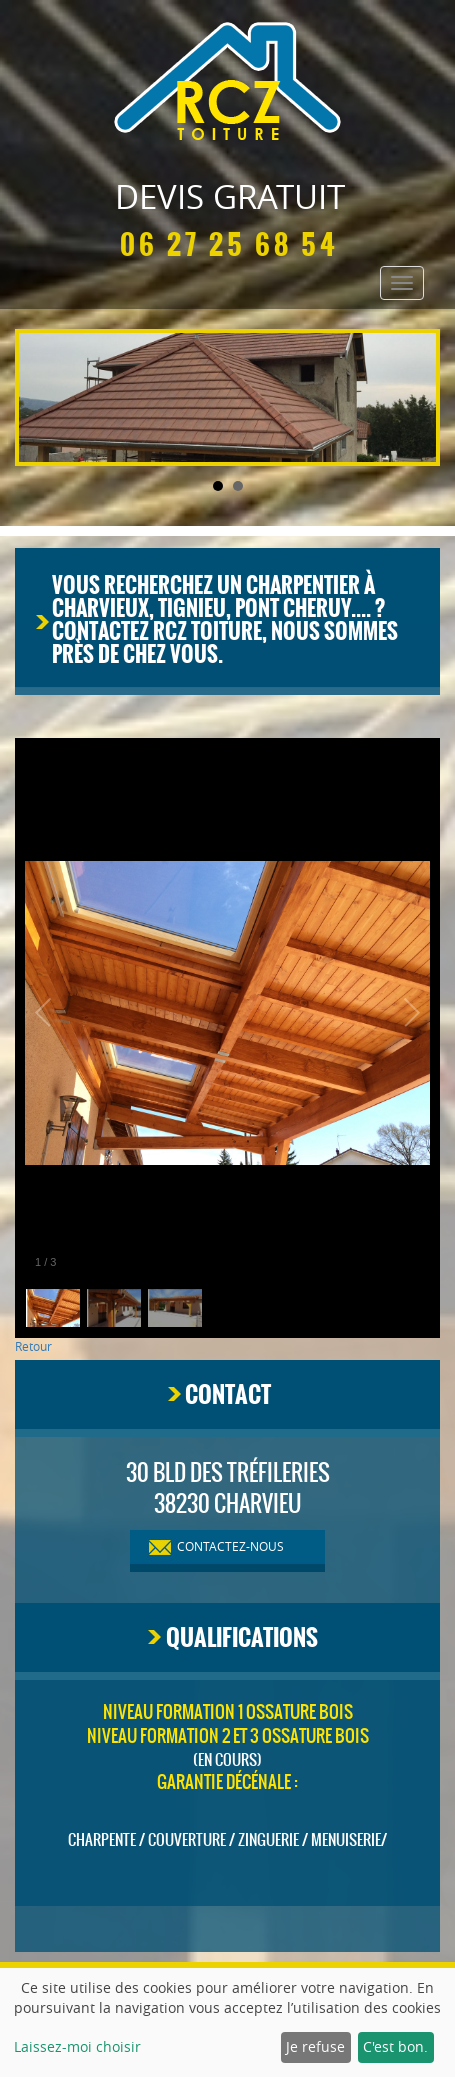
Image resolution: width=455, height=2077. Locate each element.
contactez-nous (230, 1546)
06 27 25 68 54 (229, 245)
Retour (33, 1346)
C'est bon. (395, 2046)
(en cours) (227, 1759)
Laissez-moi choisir (77, 2046)
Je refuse (315, 2046)
